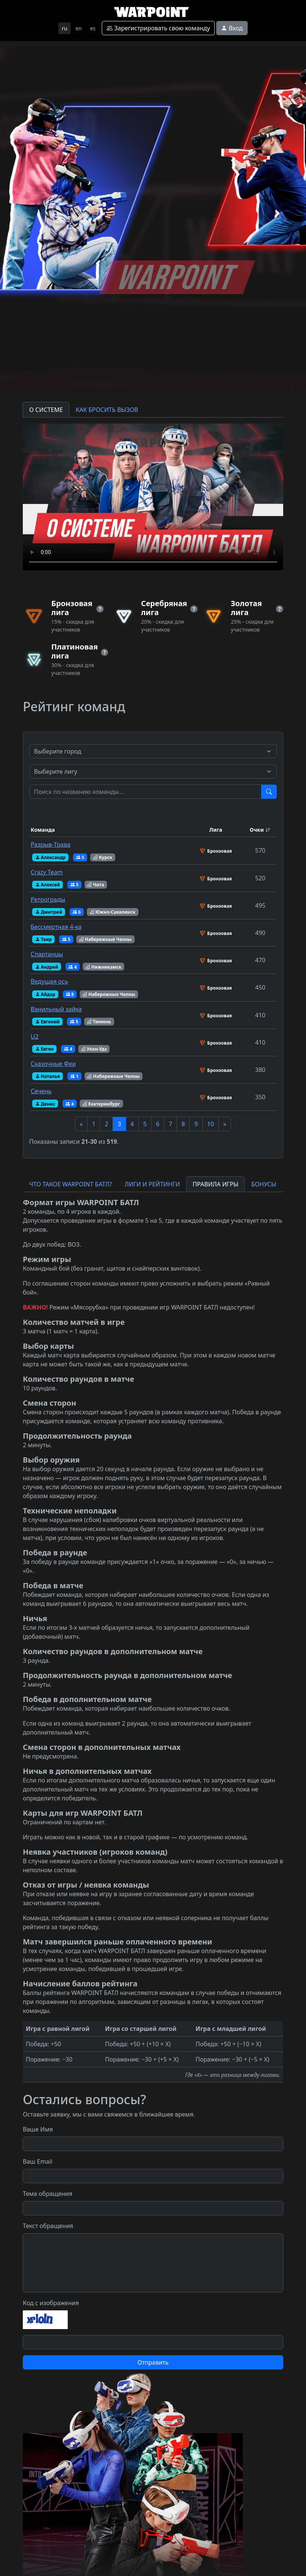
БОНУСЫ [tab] (263, 1184)
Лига (215, 829)
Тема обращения (47, 2194)
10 (210, 1124)
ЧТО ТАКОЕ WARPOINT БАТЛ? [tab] (70, 1184)
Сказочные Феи (53, 1064)
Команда (43, 829)
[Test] (145, 792)
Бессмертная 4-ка (56, 927)
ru (64, 28)
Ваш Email (37, 2161)
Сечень (41, 1091)
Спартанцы (47, 954)
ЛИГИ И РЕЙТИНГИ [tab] (152, 1184)
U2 (35, 1036)
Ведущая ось (49, 981)
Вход (231, 28)
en (79, 28)
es (93, 28)
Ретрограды (48, 899)
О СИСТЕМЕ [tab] (46, 410)
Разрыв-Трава (50, 844)
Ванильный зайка (56, 1009)
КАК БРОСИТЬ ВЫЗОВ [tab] (107, 410)
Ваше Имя (38, 2129)
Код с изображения (51, 2303)
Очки (257, 829)
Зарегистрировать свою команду (158, 28)
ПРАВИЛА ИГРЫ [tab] (215, 1184)
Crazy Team (47, 872)
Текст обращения (48, 2226)
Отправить (152, 2362)
